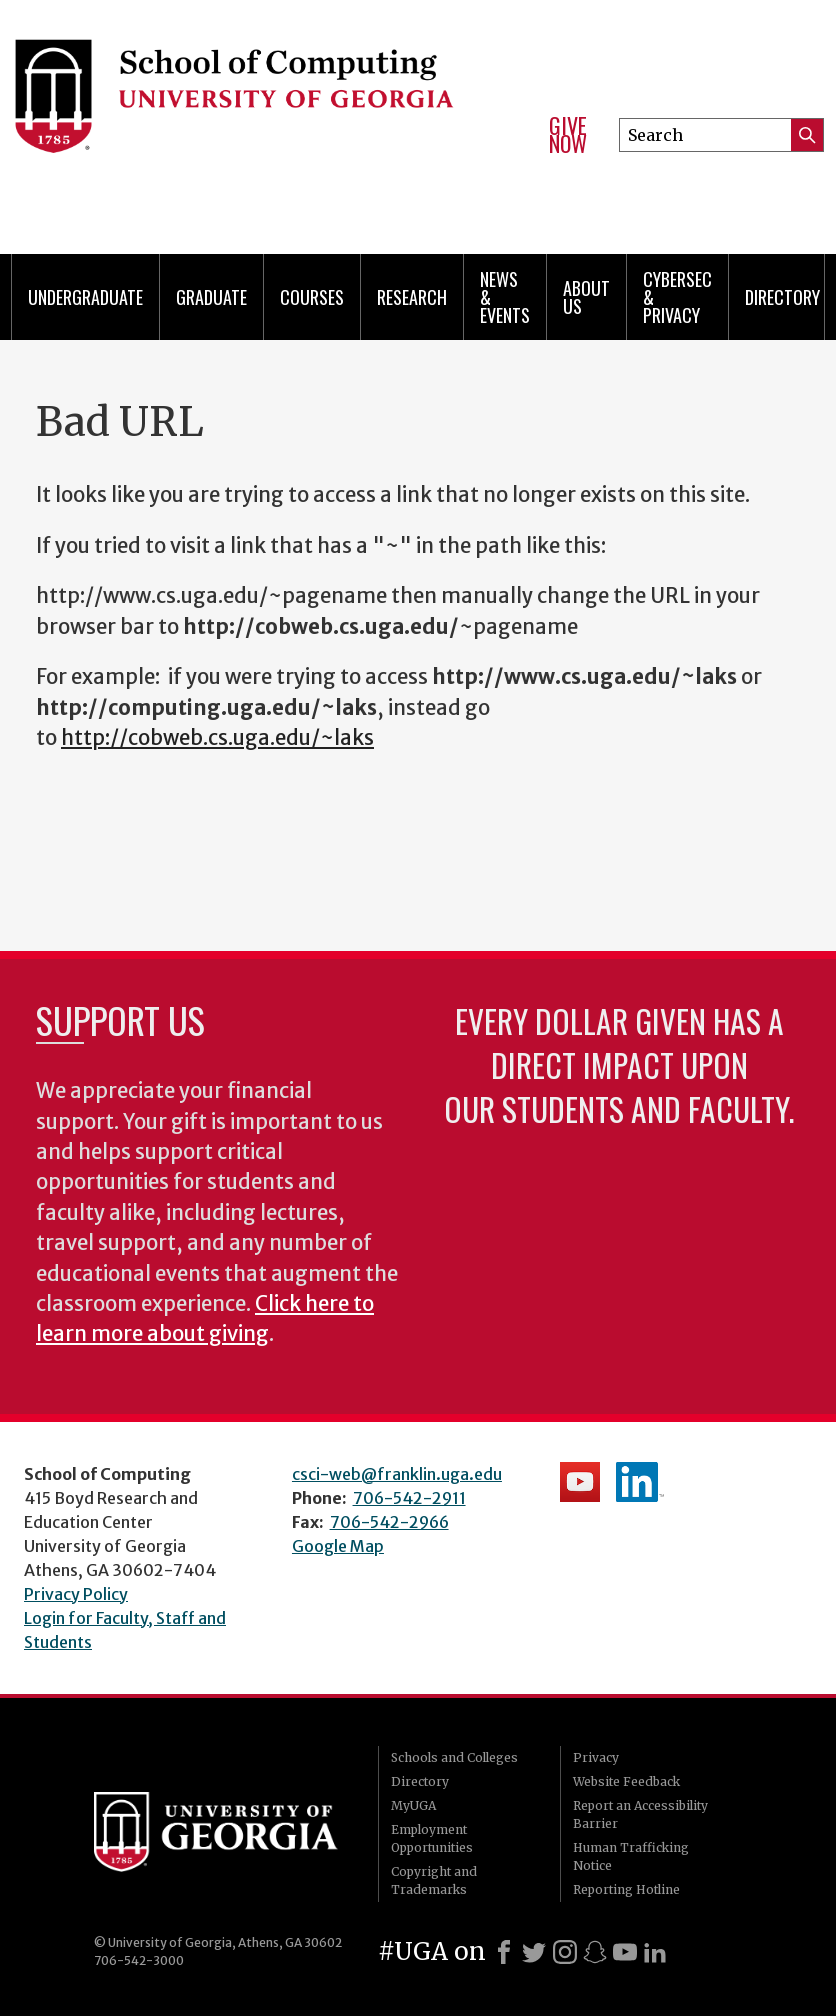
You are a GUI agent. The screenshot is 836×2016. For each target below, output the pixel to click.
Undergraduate (85, 297)
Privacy (596, 1757)
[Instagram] (565, 1952)
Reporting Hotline (626, 1889)
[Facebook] (504, 1952)
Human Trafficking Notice (631, 1856)
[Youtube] (625, 1952)
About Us (586, 297)
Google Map (338, 1546)
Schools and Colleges (454, 1757)
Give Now (568, 134)
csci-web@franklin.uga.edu (397, 1474)
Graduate (211, 297)
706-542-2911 (409, 1498)
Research (412, 297)
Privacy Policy (76, 1594)
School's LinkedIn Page (640, 1482)
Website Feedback (626, 1781)
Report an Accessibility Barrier (640, 1814)
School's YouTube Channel (580, 1482)
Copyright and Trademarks (434, 1880)
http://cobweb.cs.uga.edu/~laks (217, 738)
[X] (534, 1952)
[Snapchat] (595, 1952)
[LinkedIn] (655, 1952)
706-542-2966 (389, 1522)
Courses (312, 297)
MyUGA (413, 1805)
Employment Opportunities (432, 1838)
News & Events (505, 297)
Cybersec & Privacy (677, 297)
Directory (782, 297)
